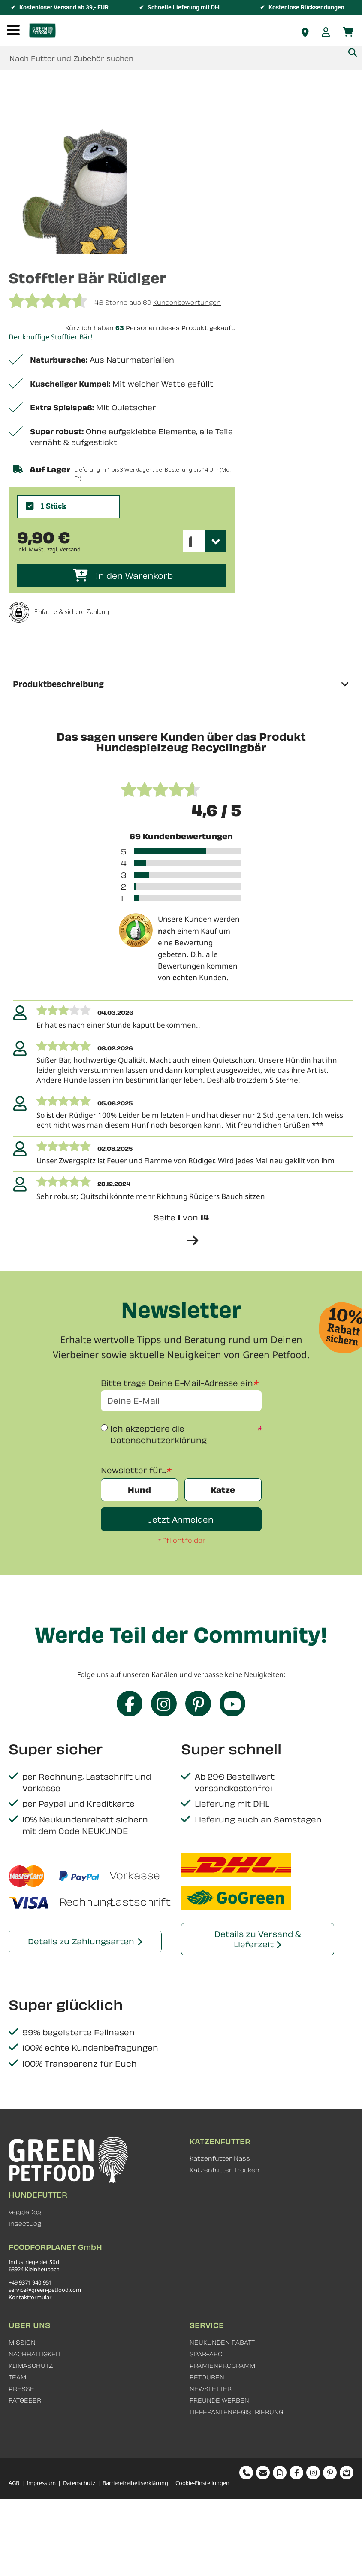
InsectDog (25, 2223)
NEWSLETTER (211, 2388)
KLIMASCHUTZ (31, 2365)
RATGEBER (25, 2400)
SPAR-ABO (206, 2354)
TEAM (17, 2377)
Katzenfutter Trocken (224, 2170)
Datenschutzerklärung (158, 1440)
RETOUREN (207, 2377)
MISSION (22, 2342)
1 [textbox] (190, 541)
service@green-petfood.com (45, 2290)
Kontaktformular (30, 2297)
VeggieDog (25, 2212)
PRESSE (21, 2388)
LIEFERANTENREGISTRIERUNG (236, 2412)
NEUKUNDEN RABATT (222, 2342)
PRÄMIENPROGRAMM (222, 2365)
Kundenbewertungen (187, 302)
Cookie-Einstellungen (202, 2483)
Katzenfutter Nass (220, 2158)
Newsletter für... (133, 1470)
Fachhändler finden (305, 33)
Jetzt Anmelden (181, 1519)
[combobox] (181, 58)
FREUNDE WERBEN (219, 2400)
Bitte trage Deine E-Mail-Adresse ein (177, 1383)
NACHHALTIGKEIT (35, 2354)
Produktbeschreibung (58, 683)
